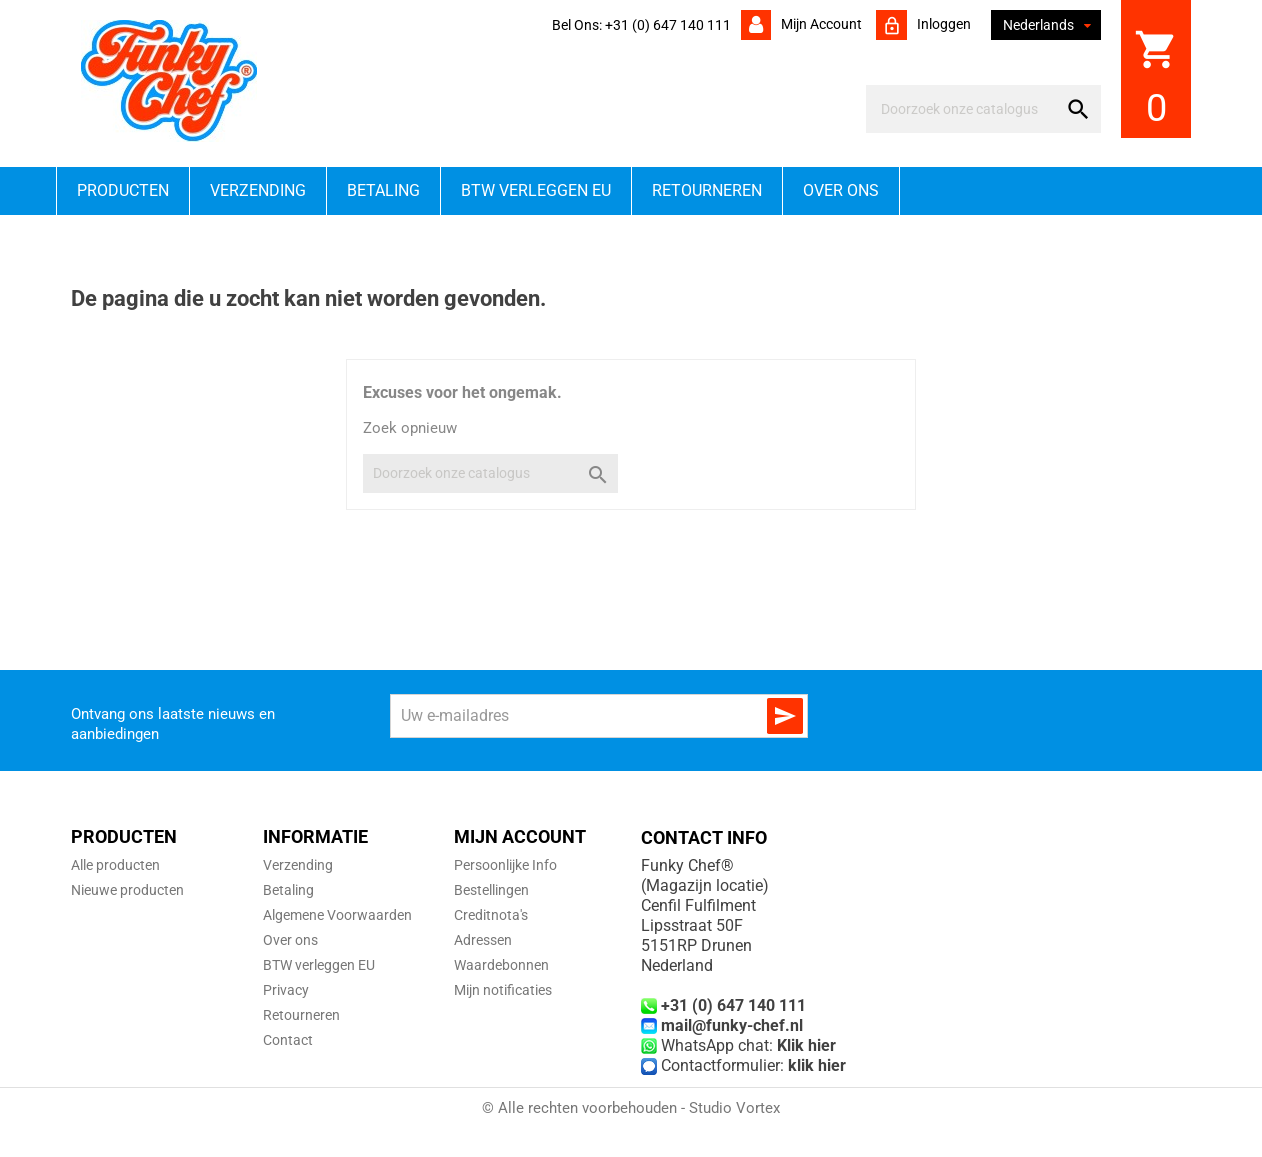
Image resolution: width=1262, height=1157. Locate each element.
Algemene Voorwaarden (337, 915)
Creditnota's (491, 915)
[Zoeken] (965, 109)
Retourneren (707, 190)
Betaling (383, 190)
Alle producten (115, 865)
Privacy (286, 990)
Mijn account (820, 24)
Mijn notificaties (503, 990)
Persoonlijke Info (505, 865)
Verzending (258, 190)
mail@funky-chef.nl (732, 1025)
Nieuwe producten (127, 890)
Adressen (483, 940)
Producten (123, 190)
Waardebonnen (501, 965)
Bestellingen (491, 890)
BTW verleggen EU (536, 190)
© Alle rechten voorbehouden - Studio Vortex (631, 1108)
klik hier (817, 1065)
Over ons (841, 190)
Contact (288, 1040)
